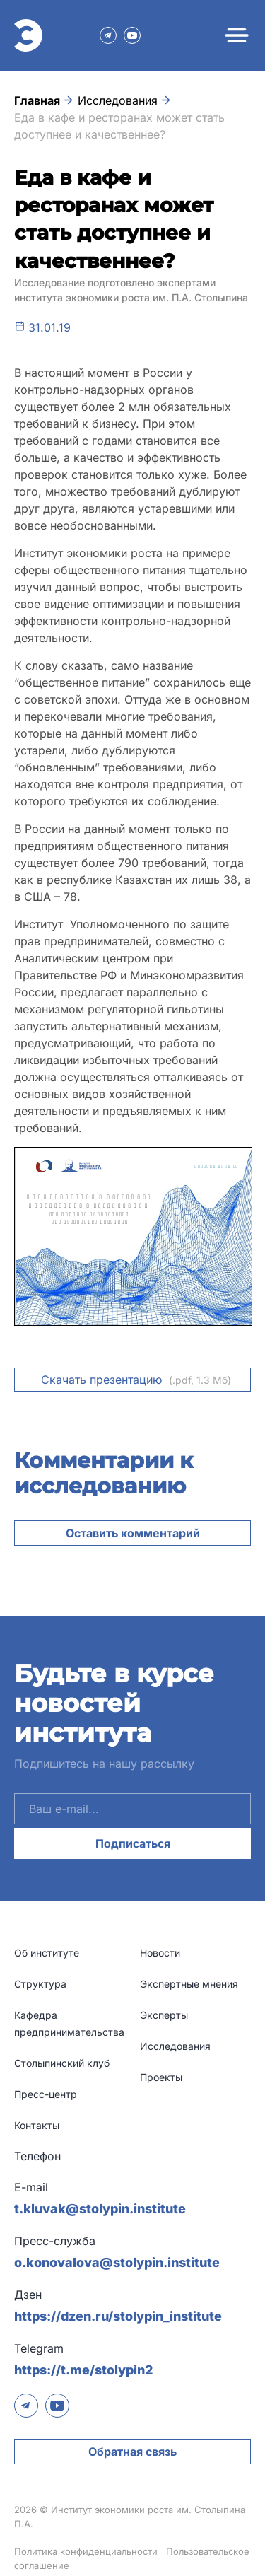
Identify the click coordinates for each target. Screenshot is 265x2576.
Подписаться (132, 1843)
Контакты (36, 2125)
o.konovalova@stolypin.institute (117, 2262)
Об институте (46, 1953)
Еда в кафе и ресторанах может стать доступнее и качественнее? (119, 125)
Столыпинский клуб (62, 2063)
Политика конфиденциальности (86, 2551)
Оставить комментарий (133, 1533)
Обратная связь (132, 2451)
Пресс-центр (45, 2094)
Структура (40, 1984)
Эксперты (164, 2015)
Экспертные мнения (189, 1984)
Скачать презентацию (136, 1379)
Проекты (161, 2077)
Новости (160, 1953)
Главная (37, 100)
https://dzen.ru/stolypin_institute (118, 2316)
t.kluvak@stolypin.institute (100, 2208)
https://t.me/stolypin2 (83, 2369)
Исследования (118, 100)
